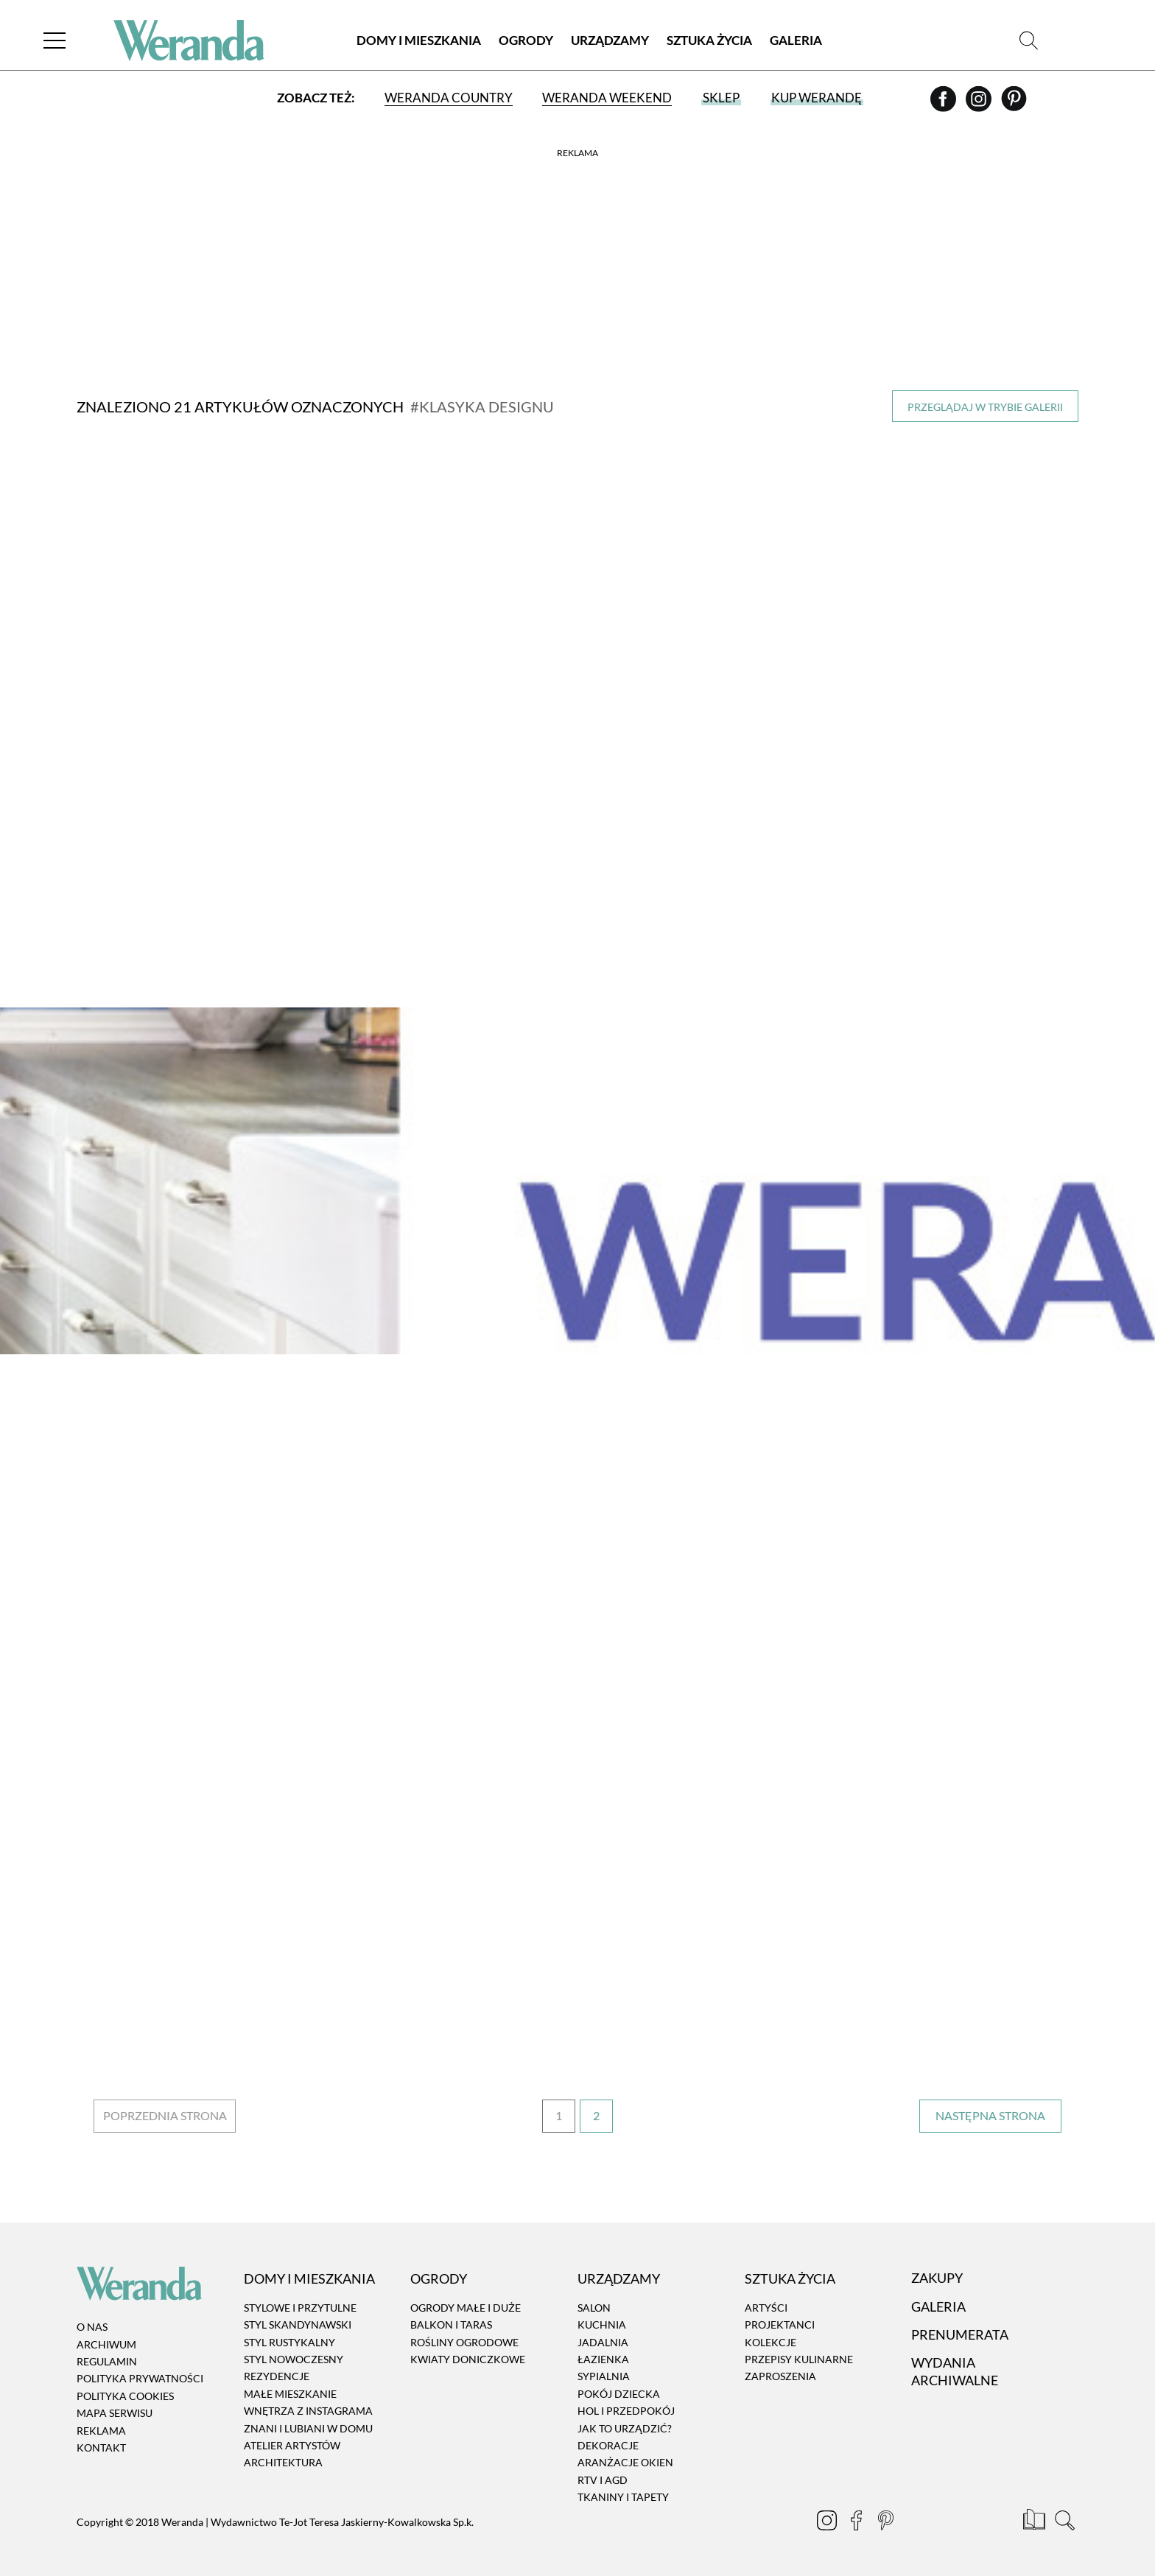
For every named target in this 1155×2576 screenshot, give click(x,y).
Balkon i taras (451, 2324)
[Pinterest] (1014, 104)
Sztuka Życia (709, 40)
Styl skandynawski (297, 2324)
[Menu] (54, 40)
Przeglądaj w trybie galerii (985, 407)
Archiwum (106, 2344)
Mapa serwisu (114, 2413)
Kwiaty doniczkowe (467, 2359)
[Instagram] (979, 104)
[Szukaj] (1029, 40)
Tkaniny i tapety (623, 2497)
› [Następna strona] (990, 2116)
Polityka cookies (125, 2396)
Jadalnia (603, 2342)
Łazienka (603, 2359)
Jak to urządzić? (625, 2428)
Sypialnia (604, 2377)
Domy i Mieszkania (419, 40)
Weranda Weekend (607, 97)
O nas (92, 2326)
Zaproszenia (780, 2377)
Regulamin (107, 2361)
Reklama (101, 2430)
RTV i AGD (603, 2480)
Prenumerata (959, 2334)
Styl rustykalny (289, 2342)
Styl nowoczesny (293, 2359)
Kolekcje (770, 2342)
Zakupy (937, 2278)
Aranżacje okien (625, 2463)
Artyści (766, 2307)
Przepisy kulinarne (799, 2359)
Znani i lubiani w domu (308, 2428)
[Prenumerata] (1035, 2522)
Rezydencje (276, 2377)
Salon (594, 2307)
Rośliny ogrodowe (464, 2342)
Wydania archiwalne (954, 2371)
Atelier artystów (292, 2445)
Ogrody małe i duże (465, 2307)
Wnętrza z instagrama (308, 2410)
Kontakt (101, 2447)
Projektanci (780, 2324)
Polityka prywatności (140, 2379)
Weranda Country (449, 97)
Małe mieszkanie (290, 2393)
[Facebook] (944, 104)
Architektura (283, 2463)
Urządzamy (610, 40)
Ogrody (526, 40)
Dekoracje (608, 2445)
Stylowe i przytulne (300, 2307)
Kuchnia (602, 2324)
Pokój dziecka (619, 2393)
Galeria (796, 40)
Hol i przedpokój (626, 2410)
